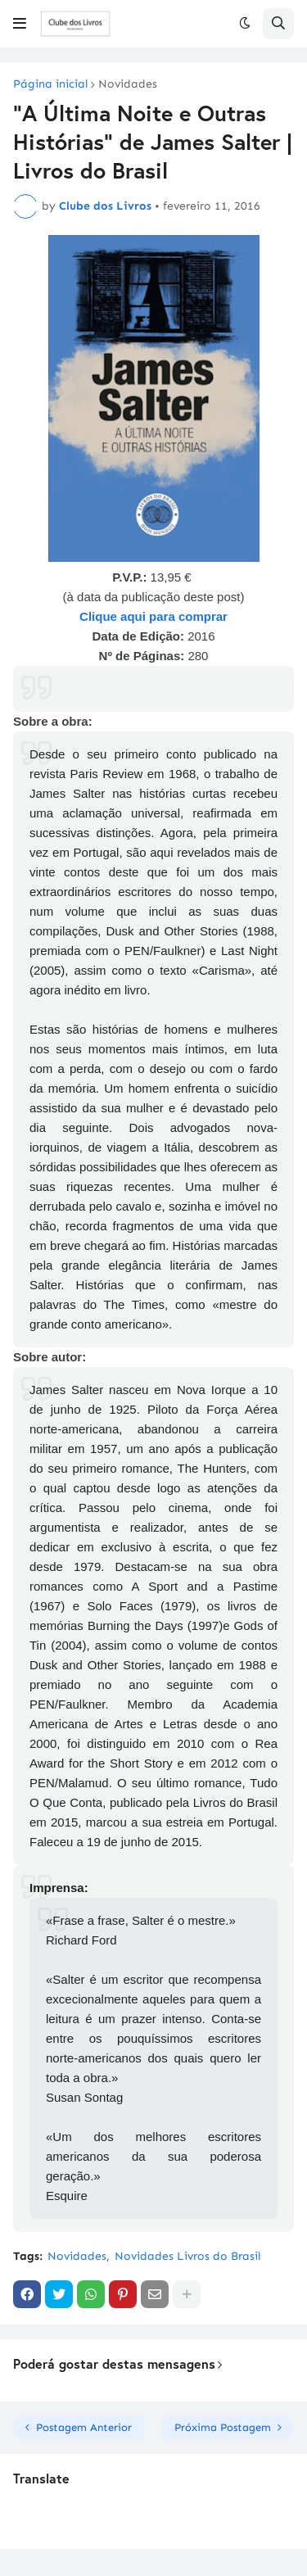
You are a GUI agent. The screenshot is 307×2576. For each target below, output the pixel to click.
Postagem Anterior (84, 2427)
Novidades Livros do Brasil (187, 2256)
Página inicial (50, 84)
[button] (19, 24)
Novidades (127, 84)
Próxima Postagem (222, 2427)
